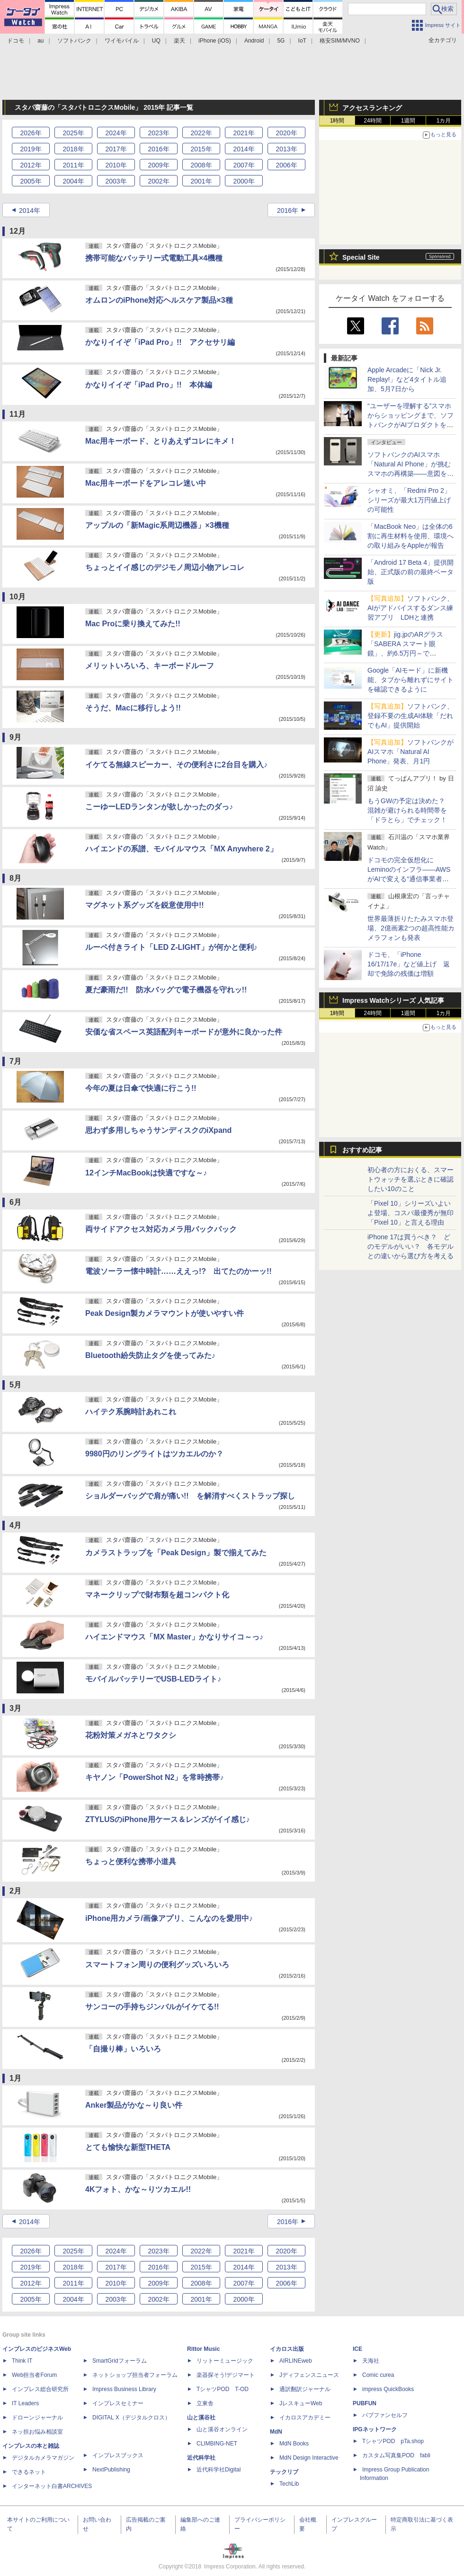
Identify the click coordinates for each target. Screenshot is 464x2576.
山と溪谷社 (201, 2417)
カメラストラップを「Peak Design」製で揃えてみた (176, 1553)
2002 (158, 181)
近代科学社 (201, 2457)
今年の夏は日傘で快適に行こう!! (140, 1088)
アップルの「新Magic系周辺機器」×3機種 (157, 525)
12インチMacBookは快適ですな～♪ (146, 1173)
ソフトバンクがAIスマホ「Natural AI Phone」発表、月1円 (410, 751)
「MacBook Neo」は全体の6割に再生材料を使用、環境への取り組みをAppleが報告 (410, 536)
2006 (286, 165)
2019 (30, 149)
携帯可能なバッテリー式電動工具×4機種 (154, 258)
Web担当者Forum (34, 2375)
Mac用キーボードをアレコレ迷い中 (145, 483)
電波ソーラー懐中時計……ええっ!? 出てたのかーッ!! (178, 1271)
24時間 (372, 120)
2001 (201, 181)
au (40, 40)
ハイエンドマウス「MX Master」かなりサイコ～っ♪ (174, 1637)
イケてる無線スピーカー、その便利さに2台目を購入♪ (176, 765)
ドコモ (15, 40)
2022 (201, 133)
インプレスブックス (117, 2455)
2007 (243, 165)
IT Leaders (25, 2403)
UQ (156, 40)
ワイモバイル (122, 40)
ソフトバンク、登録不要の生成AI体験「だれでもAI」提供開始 (410, 715)
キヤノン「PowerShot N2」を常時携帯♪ (154, 1777)
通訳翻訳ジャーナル (304, 2389)
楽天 (179, 40)
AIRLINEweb (295, 2360)
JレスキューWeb (300, 2403)
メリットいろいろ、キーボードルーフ (149, 666)
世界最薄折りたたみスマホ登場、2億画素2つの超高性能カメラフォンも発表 (411, 928)
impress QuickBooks (388, 2389)
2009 (158, 165)
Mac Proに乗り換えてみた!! (132, 624)
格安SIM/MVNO (340, 40)
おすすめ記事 (362, 1150)
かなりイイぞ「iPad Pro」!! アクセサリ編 (160, 342)
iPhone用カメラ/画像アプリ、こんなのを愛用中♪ (169, 1918)
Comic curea (378, 2375)
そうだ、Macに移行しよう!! (133, 708)
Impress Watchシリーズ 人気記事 (393, 1000)
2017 (115, 149)
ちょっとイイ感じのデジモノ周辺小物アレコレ (164, 567)
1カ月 (444, 120)
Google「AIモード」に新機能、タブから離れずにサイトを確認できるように (410, 679)
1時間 (337, 120)
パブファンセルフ (385, 2415)
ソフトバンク (74, 40)
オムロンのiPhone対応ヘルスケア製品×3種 (159, 300)
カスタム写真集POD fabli (396, 2455)
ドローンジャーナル (37, 2417)
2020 (286, 133)
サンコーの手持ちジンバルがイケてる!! (152, 2007)
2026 (30, 133)
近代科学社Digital (218, 2469)
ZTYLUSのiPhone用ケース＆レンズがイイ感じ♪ (167, 1819)
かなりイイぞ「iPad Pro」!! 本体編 (148, 385)
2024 (115, 133)
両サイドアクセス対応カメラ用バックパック (161, 1229)
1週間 (408, 120)
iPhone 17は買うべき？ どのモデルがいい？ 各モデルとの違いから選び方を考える (410, 1246)
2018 (73, 149)
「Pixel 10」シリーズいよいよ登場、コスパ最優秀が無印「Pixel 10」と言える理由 (410, 1213)
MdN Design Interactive (309, 2457)
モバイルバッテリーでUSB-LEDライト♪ (153, 1679)
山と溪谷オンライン (222, 2429)
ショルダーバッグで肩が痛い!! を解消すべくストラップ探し (190, 1496)
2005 (30, 181)
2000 (243, 181)
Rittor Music (203, 2349)
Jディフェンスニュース (309, 2375)
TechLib (289, 2483)
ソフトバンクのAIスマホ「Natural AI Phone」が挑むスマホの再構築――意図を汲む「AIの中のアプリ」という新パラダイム (410, 473)
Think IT (22, 2360)
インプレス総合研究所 (40, 2389)
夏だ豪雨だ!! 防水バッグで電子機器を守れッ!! (166, 990)
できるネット (29, 2472)
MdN (276, 2431)
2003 (115, 181)
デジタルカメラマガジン (43, 2457)
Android (254, 40)
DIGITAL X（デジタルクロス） (131, 2417)
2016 (158, 149)
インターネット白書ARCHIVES (52, 2486)
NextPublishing (111, 2469)
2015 (201, 149)
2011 (73, 165)
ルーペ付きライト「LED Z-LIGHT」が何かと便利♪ (171, 947)
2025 (73, 133)
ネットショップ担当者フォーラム (135, 2375)
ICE (357, 2349)
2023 (158, 133)
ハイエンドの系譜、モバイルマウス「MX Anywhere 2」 (181, 849)
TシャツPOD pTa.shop (393, 2441)
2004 (73, 181)
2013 (286, 149)
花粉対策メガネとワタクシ (130, 1735)
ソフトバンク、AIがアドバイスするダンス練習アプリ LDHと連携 (410, 608)
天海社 (370, 2360)
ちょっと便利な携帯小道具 (130, 1862)
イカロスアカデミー (304, 2417)
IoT (302, 40)
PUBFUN (364, 2403)
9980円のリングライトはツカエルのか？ (154, 1454)
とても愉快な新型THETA (127, 2147)
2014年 (29, 210)
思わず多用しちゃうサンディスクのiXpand (158, 1130)
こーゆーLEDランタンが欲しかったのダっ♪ (159, 807)
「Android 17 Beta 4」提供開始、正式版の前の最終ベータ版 (410, 572)
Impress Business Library (124, 2389)
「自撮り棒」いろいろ (123, 2049)
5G (281, 40)
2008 (201, 165)
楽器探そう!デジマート (225, 2375)
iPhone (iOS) (214, 40)
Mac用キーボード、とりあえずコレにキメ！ (160, 441)
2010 (115, 165)
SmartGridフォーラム (119, 2360)
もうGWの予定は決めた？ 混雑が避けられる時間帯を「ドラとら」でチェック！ (409, 810)
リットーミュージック (224, 2360)
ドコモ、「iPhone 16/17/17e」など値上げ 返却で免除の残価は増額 (408, 964)
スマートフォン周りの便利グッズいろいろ (157, 1965)
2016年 (287, 210)
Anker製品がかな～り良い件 (133, 2105)
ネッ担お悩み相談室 (37, 2431)
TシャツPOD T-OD (222, 2389)
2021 (243, 133)
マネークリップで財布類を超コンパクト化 (157, 1595)
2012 (30, 165)
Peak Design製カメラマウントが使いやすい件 (164, 1313)
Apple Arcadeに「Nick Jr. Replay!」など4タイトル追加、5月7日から (406, 379)
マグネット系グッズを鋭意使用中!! (144, 905)
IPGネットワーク (375, 2429)
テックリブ (284, 2472)
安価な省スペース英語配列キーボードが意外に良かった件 (183, 1032)
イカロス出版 (287, 2349)
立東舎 (205, 2403)
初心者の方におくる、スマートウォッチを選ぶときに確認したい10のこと (410, 1179)
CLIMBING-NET (216, 2443)
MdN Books (294, 2443)
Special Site (361, 257)
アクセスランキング (372, 108)
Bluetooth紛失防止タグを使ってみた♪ (150, 1355)
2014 (243, 149)
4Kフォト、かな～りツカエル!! (138, 2189)
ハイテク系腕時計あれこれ (130, 1412)
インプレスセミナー (117, 2403)
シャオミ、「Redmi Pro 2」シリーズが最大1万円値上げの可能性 (409, 500)
